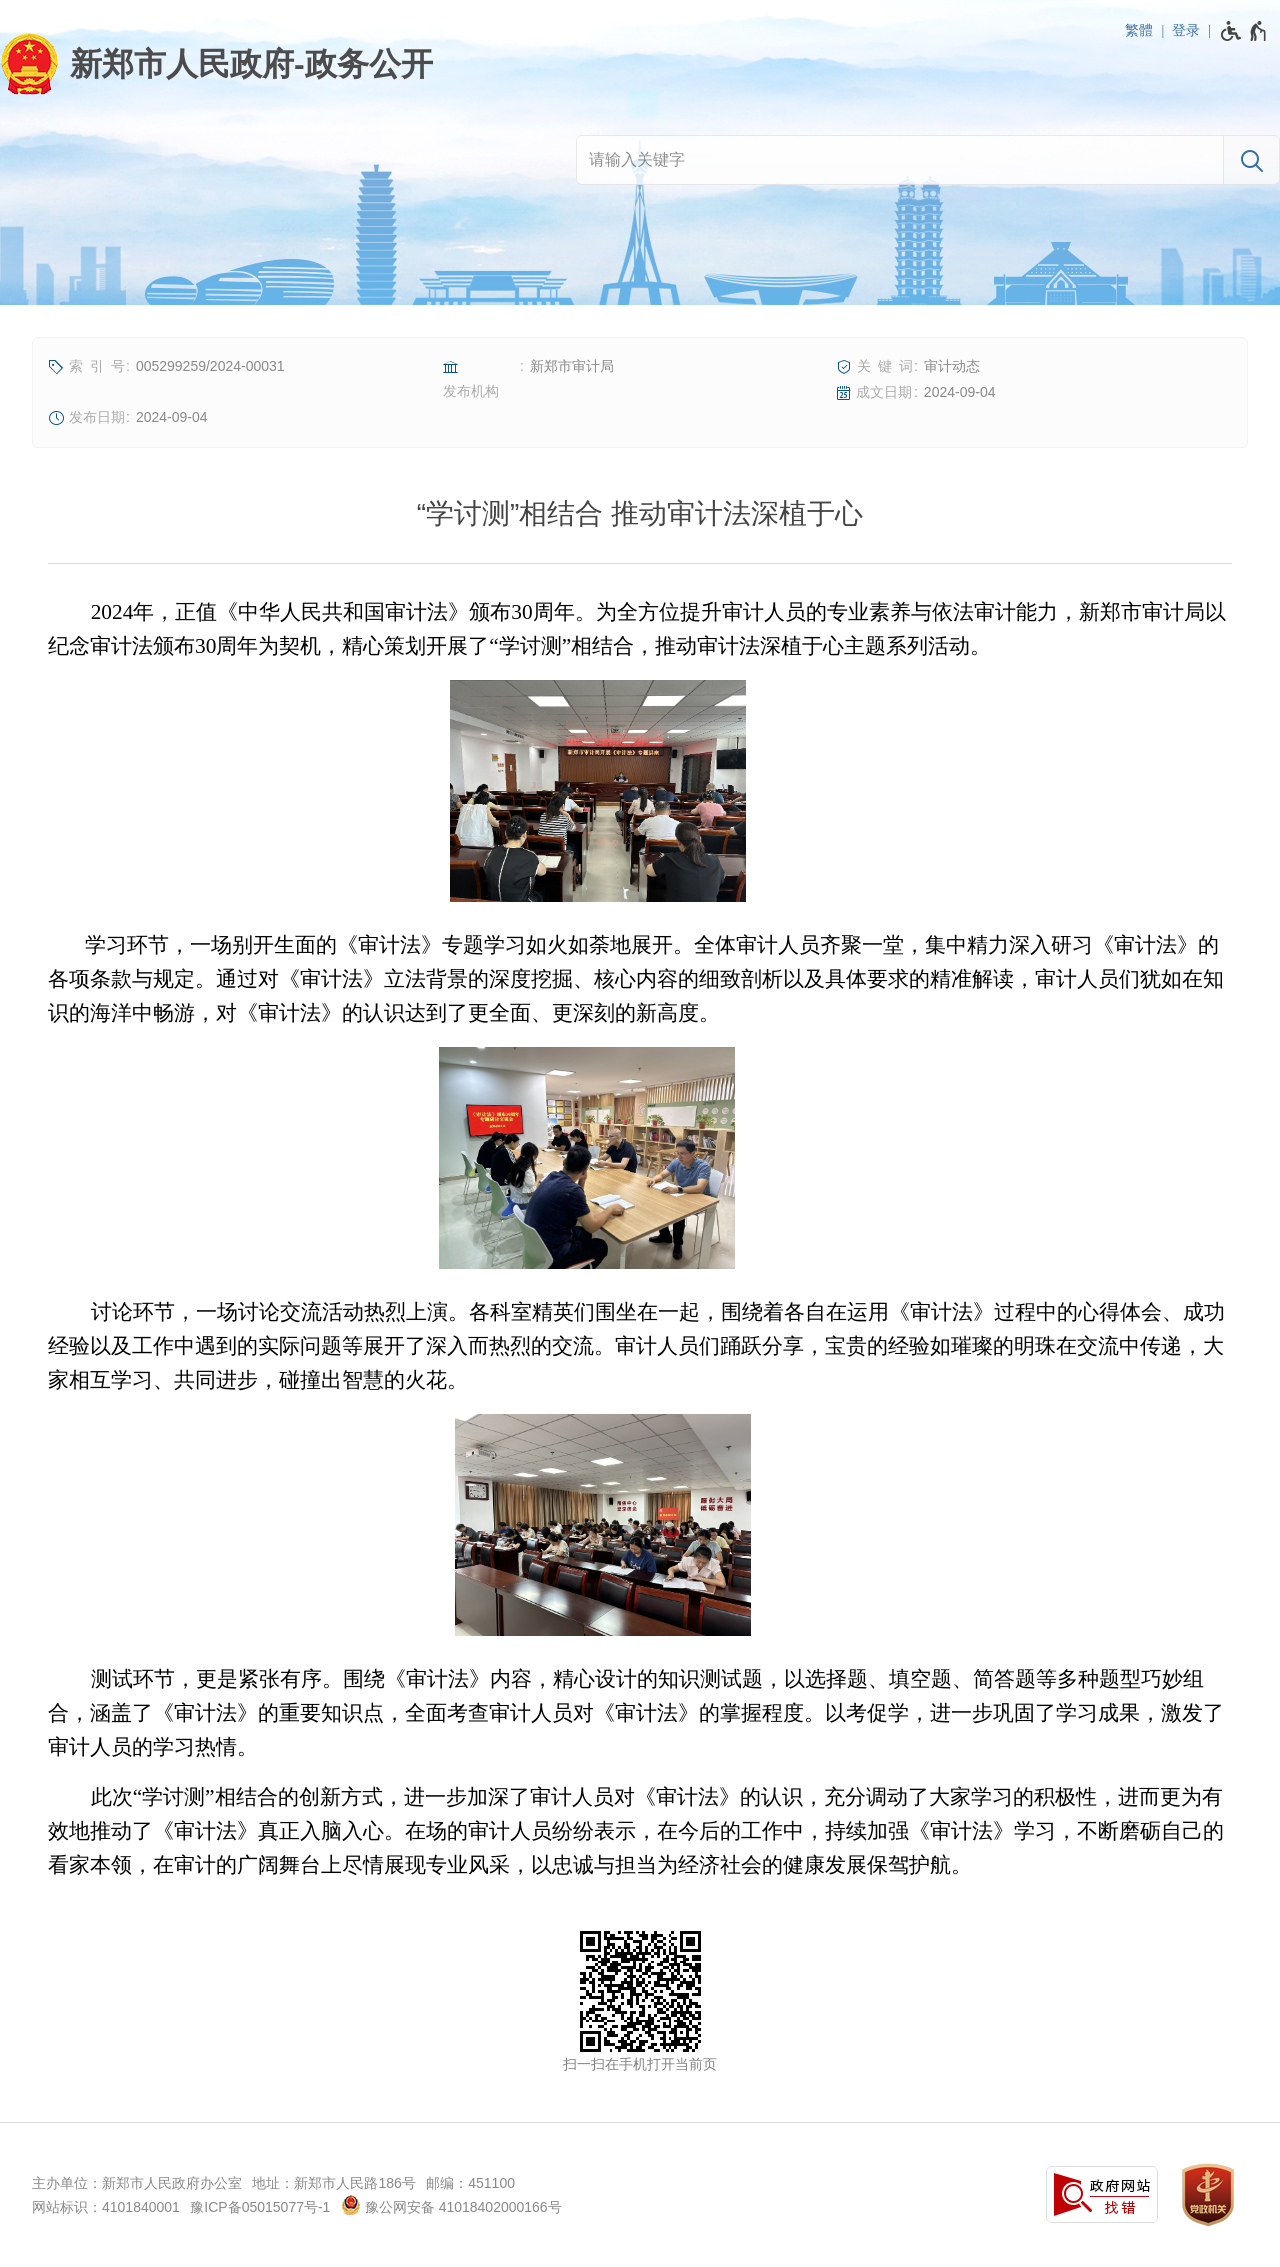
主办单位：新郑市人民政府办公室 (137, 2183)
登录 (1186, 30)
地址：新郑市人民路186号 (333, 2183)
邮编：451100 (470, 2183)
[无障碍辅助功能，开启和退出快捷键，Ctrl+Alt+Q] (1244, 31)
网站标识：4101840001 (106, 2207)
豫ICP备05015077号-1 (260, 2207)
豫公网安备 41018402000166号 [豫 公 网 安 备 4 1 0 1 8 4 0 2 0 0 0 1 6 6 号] (451, 2205)
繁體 (1139, 30)
